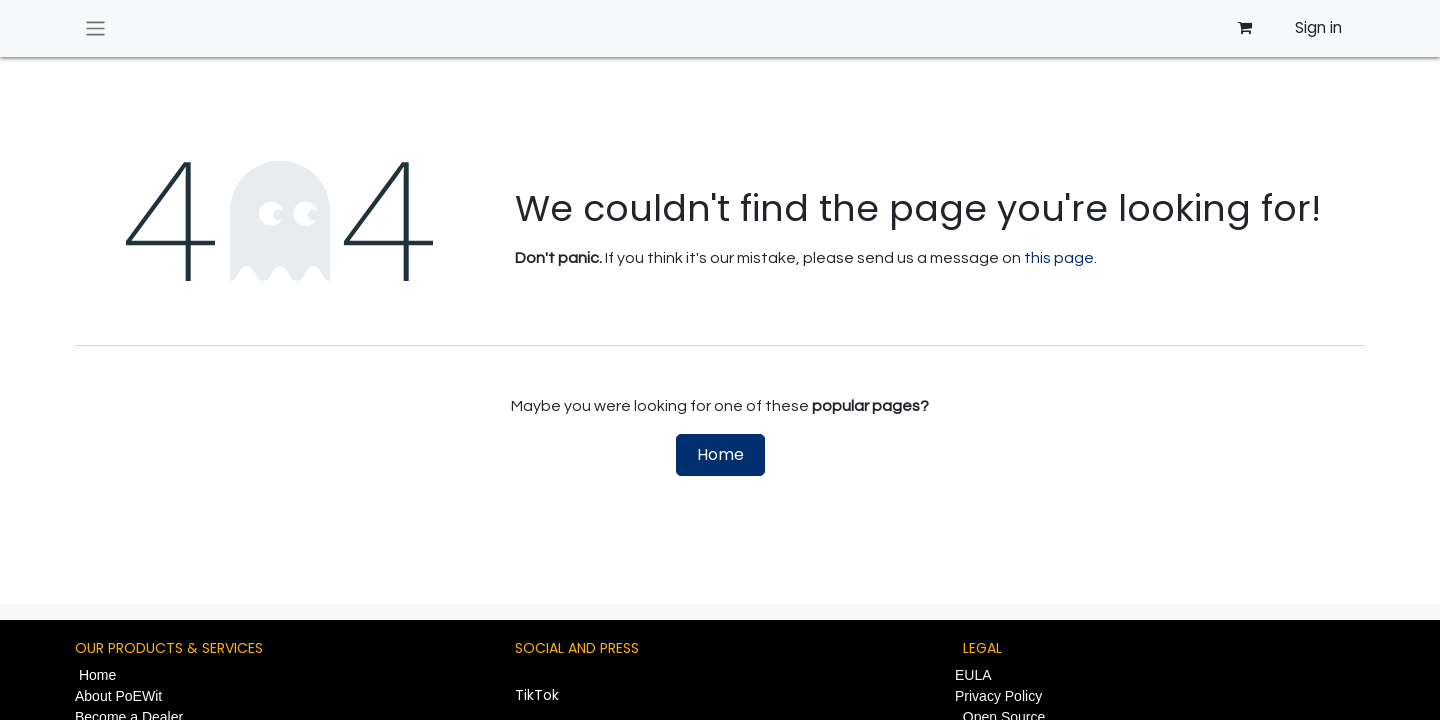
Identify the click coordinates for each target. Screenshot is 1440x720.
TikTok (537, 695)
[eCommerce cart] (1244, 28)
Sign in (1318, 27)
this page (1059, 258)
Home (720, 454)
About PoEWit (118, 696)
